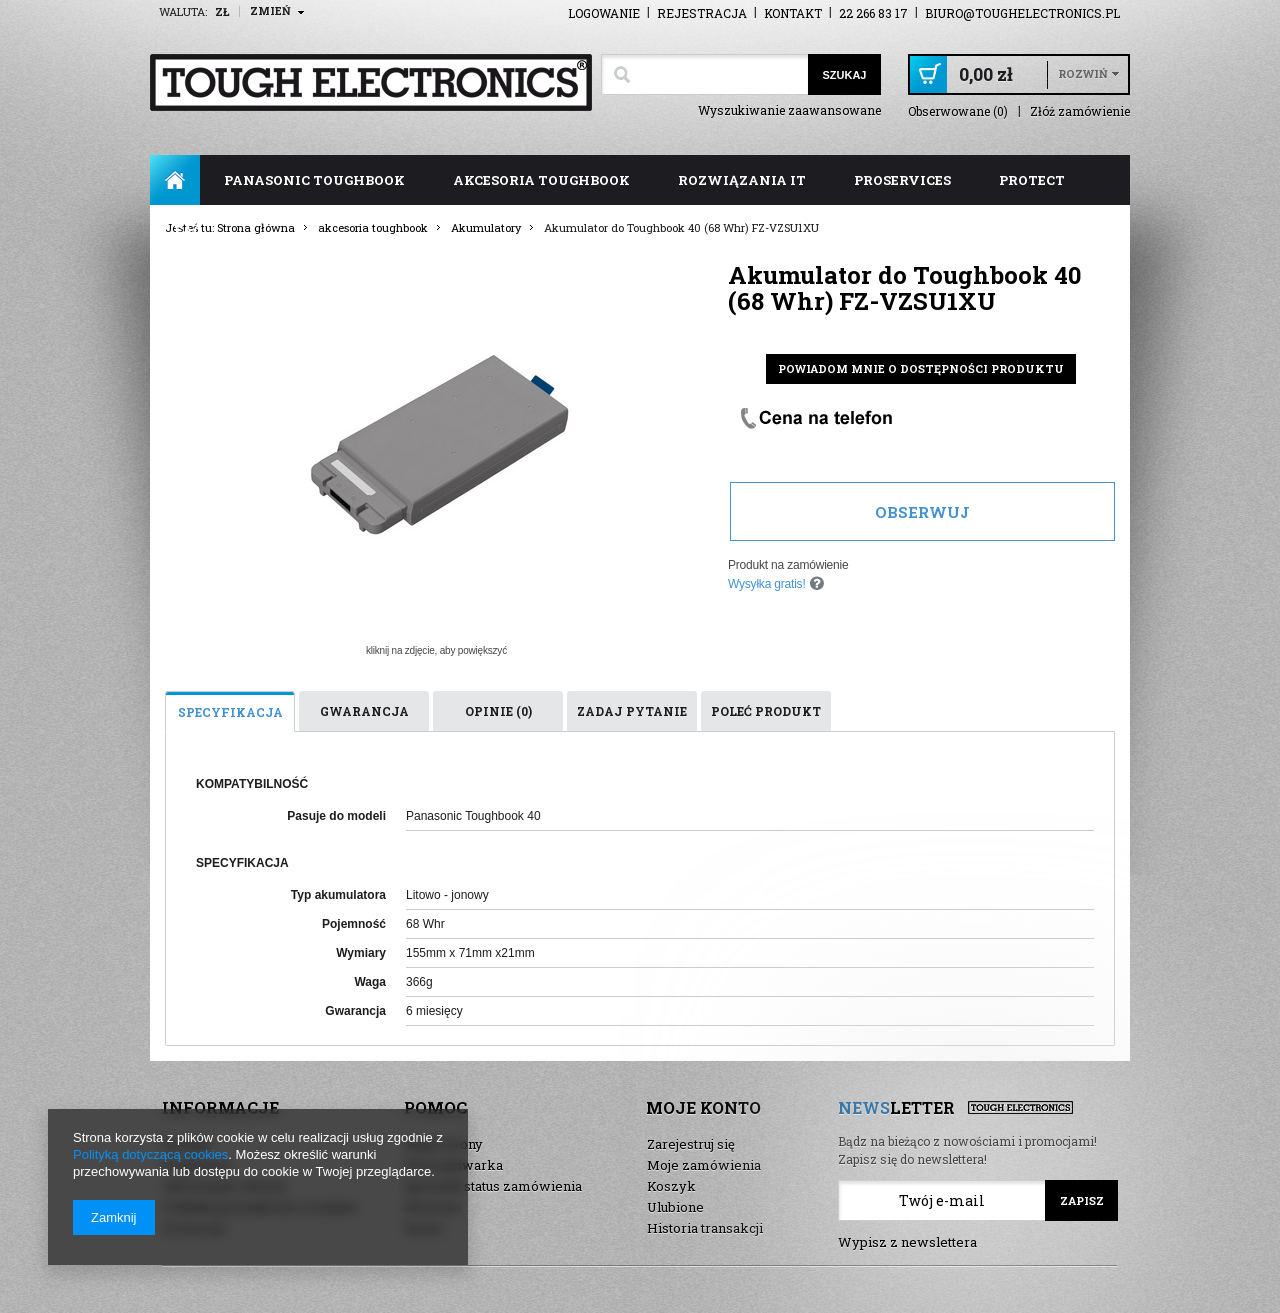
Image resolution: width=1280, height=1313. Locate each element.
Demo (424, 1228)
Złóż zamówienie (1080, 111)
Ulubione (675, 1207)
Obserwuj (922, 512)
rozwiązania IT (742, 180)
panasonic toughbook (314, 180)
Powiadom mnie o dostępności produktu (921, 368)
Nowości (433, 1207)
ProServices (902, 180)
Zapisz (1082, 1200)
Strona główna (175, 180)
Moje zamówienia (704, 1165)
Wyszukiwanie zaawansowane (789, 110)
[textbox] (704, 74)
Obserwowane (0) (958, 111)
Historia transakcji (705, 1228)
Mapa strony (444, 1144)
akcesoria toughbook (541, 180)
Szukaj (844, 75)
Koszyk (671, 1186)
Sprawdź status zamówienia (493, 1186)
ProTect (1032, 180)
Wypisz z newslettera (907, 1242)
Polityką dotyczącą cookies (150, 1154)
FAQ (188, 230)
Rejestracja (702, 13)
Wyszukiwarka (454, 1165)
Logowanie (604, 13)
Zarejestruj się (691, 1144)
